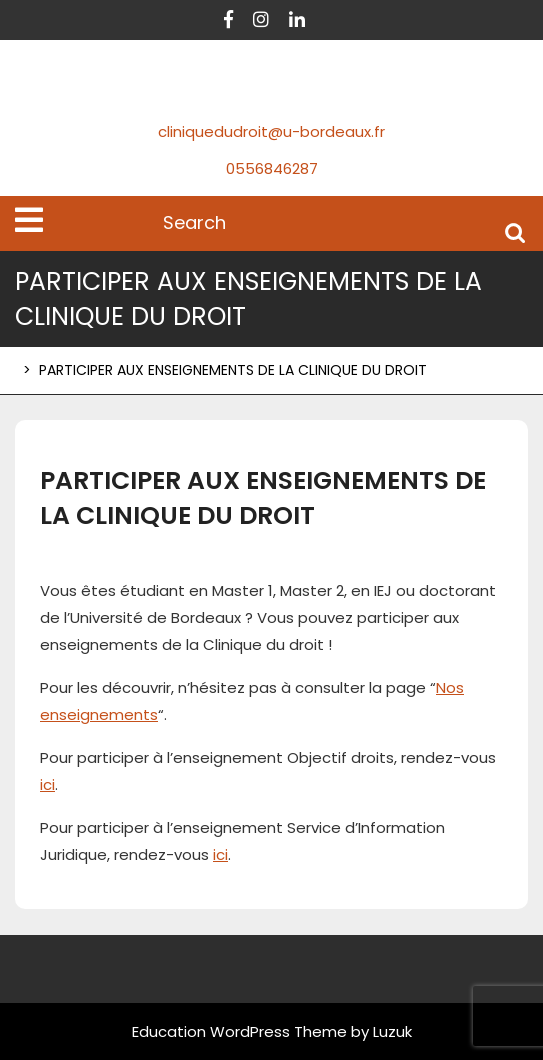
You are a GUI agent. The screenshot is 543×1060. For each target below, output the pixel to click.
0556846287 (272, 168)
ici (47, 784)
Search (515, 231)
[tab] (29, 220)
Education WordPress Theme (239, 1031)
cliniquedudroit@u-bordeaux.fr (271, 131)
